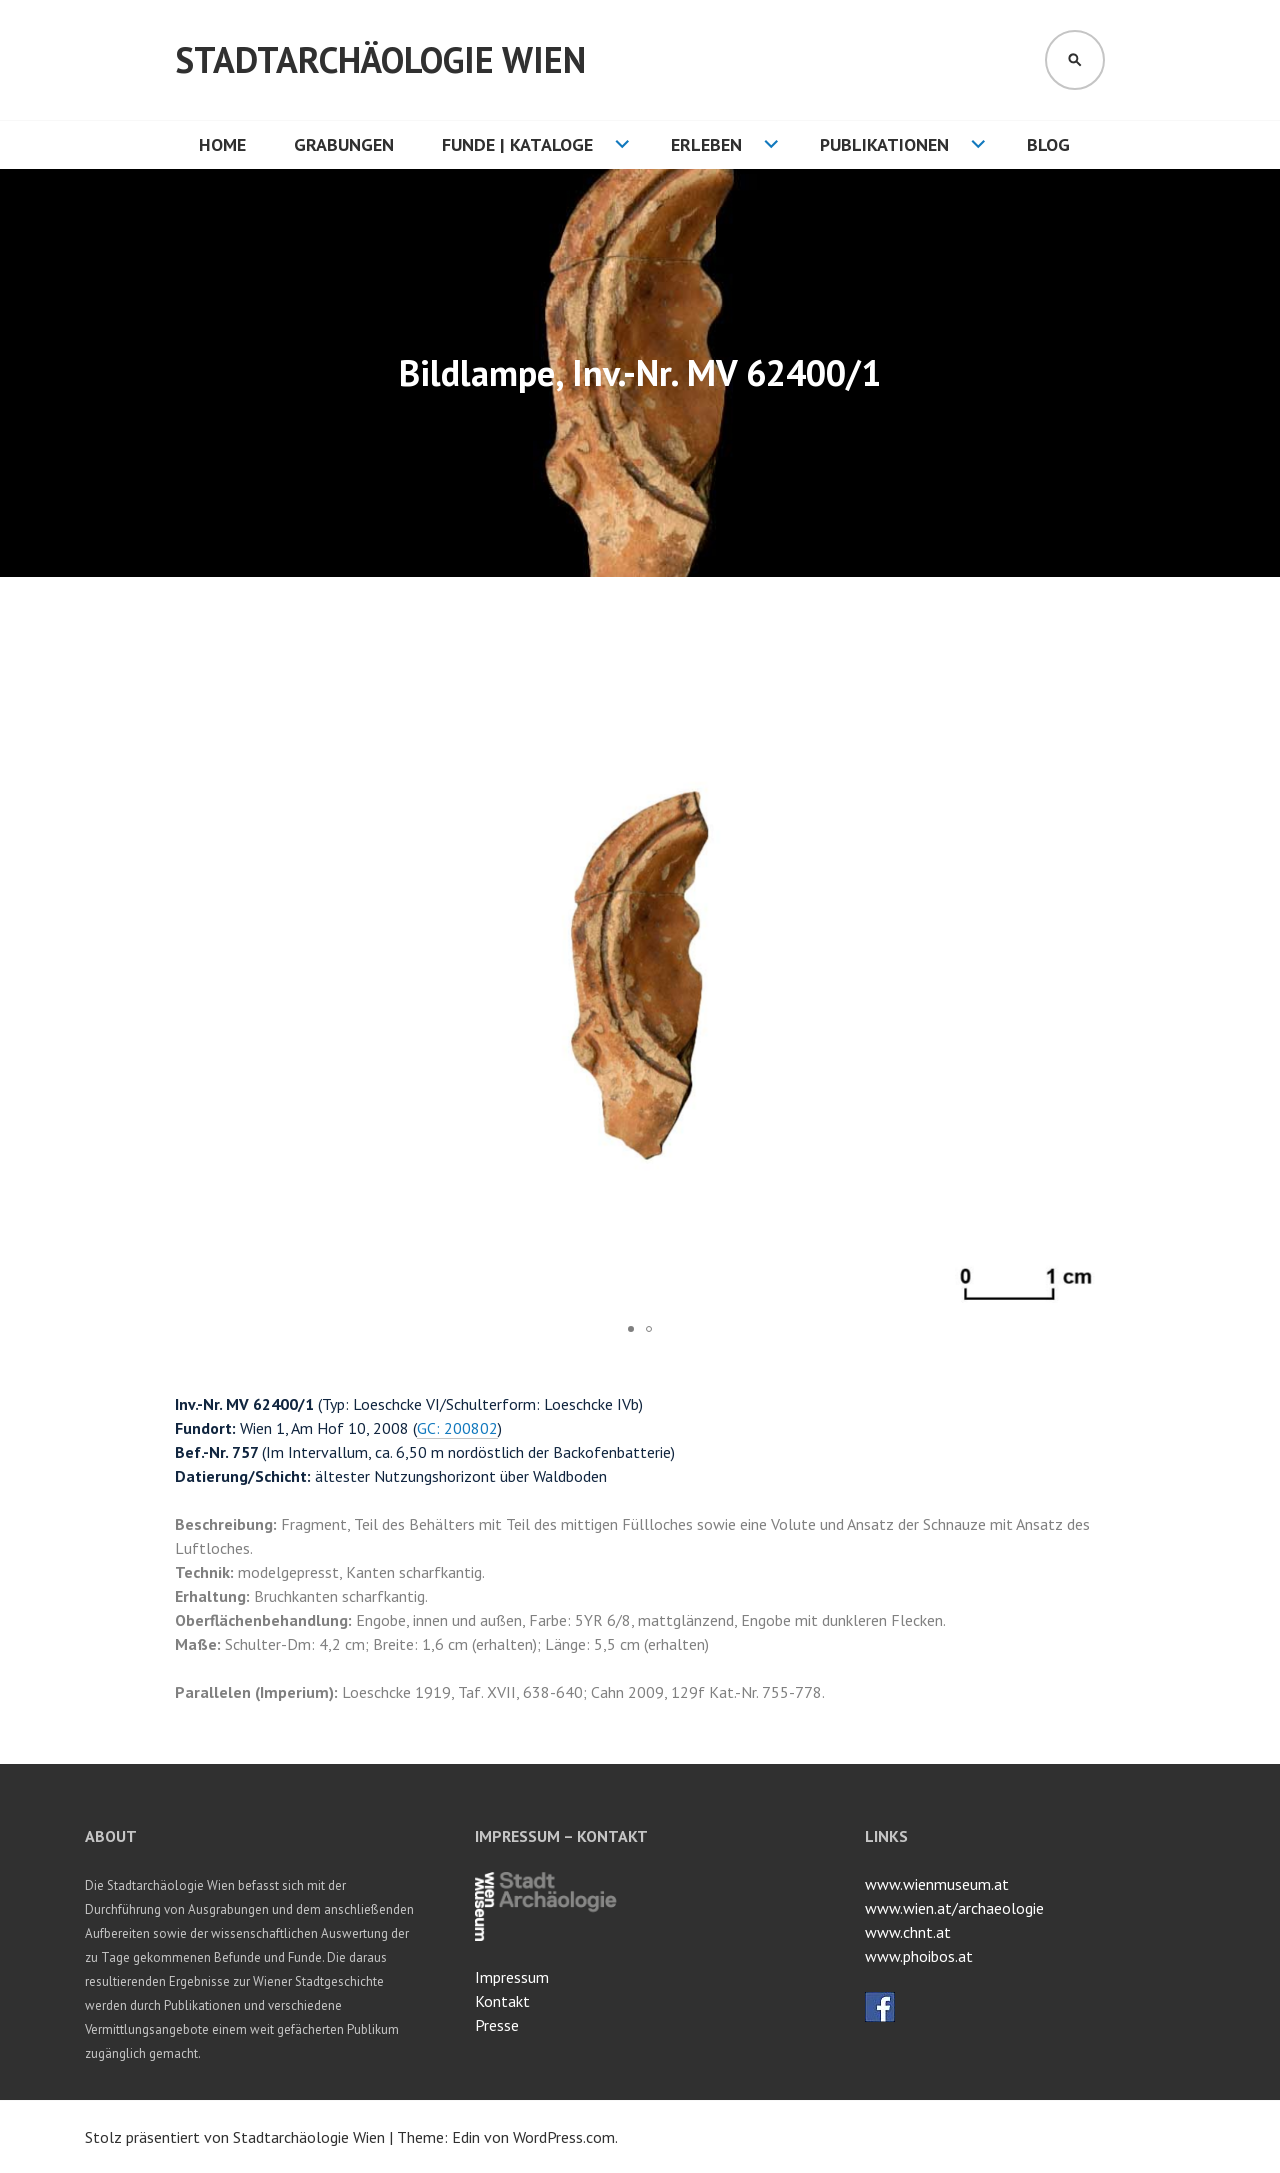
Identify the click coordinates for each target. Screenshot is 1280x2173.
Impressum (512, 1977)
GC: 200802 (457, 1428)
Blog (1048, 144)
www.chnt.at (908, 1932)
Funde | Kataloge (517, 144)
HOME (222, 144)
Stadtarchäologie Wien (380, 59)
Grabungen (344, 144)
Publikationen (884, 144)
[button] (1087, 655)
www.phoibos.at (919, 1956)
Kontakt (502, 2001)
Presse (497, 2025)
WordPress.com (564, 2137)
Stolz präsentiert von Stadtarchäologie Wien (235, 2137)
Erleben (706, 144)
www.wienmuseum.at (937, 1884)
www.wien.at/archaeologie (954, 1908)
